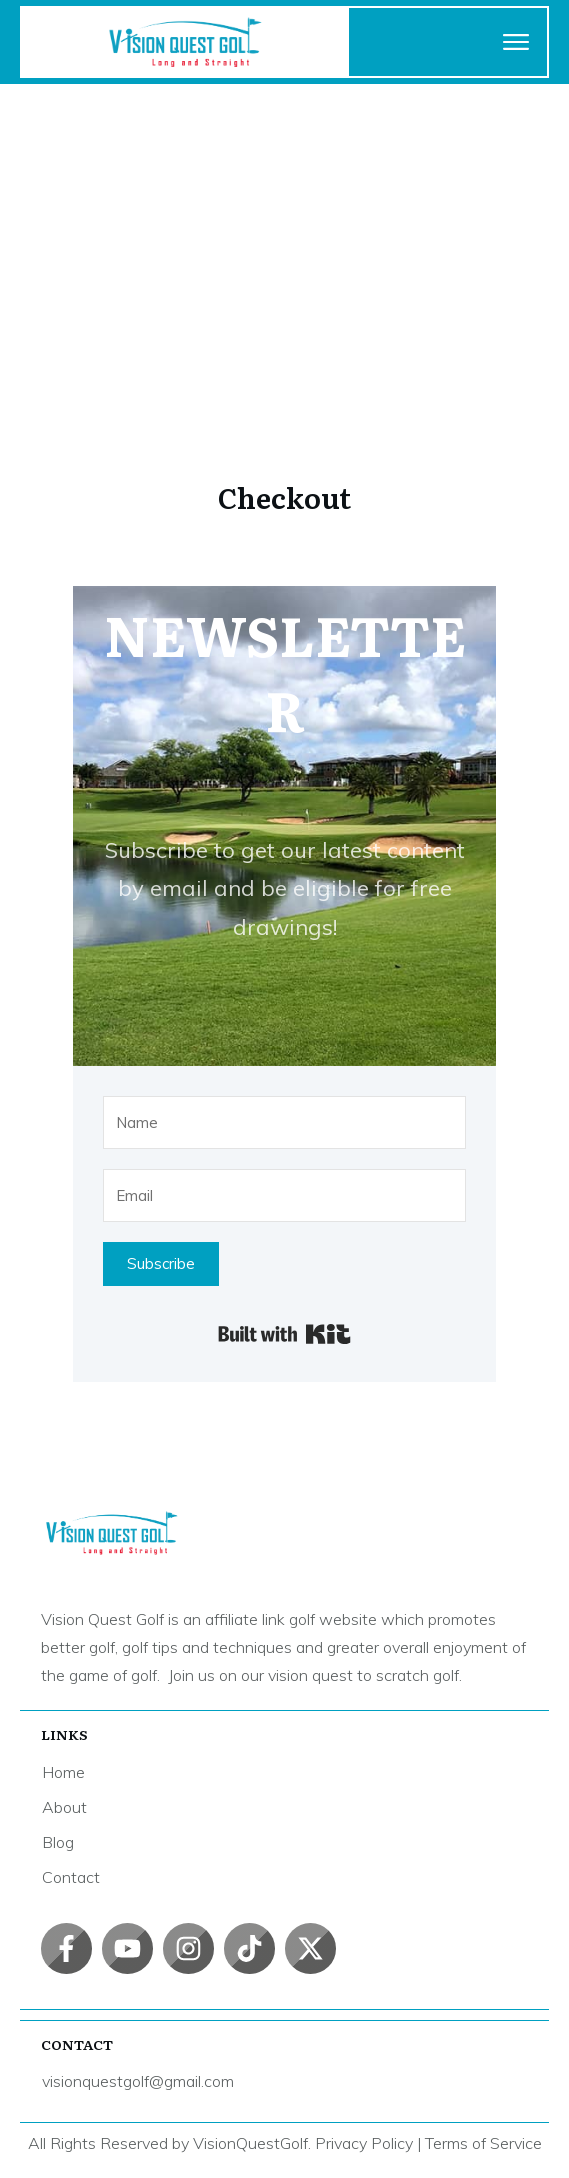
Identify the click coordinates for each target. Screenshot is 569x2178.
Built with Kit (284, 1334)
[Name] (284, 1122)
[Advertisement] (284, 234)
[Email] (284, 1195)
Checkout (284, 497)
